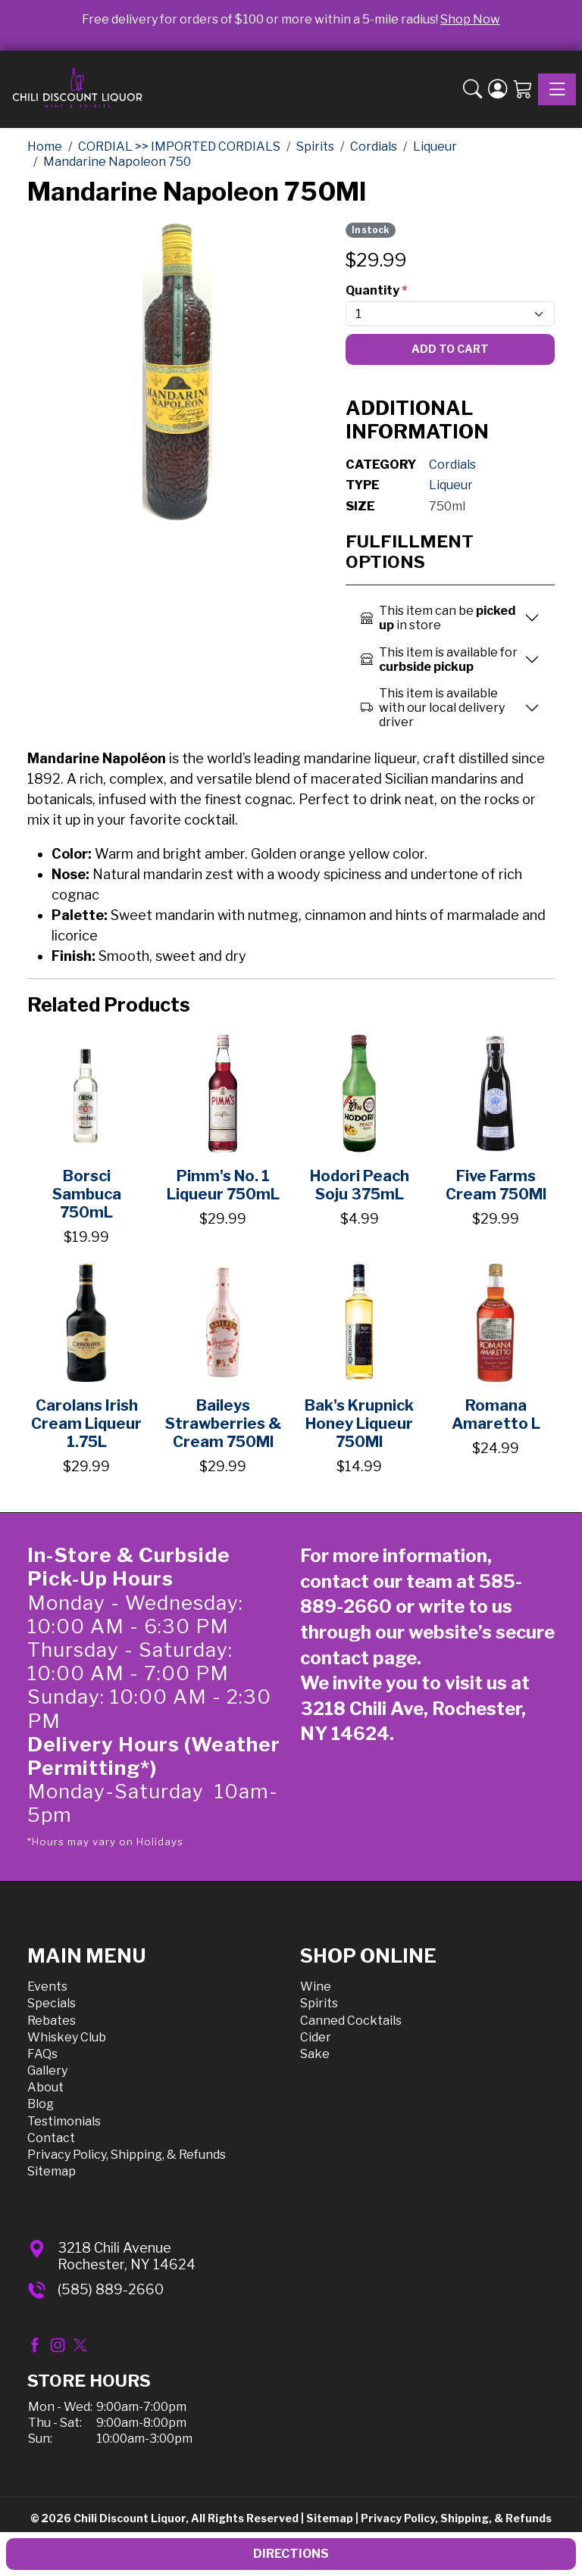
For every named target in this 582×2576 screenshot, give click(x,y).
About (45, 2087)
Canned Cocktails (351, 2020)
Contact (51, 2138)
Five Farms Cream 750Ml (496, 1185)
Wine (315, 1986)
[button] (472, 89)
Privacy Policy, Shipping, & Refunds (126, 2154)
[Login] (497, 89)
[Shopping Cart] (522, 89)
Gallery (47, 2070)
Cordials (452, 464)
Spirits (319, 2003)
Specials (51, 2003)
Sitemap (51, 2171)
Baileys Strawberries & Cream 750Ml (223, 1423)
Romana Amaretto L (496, 1414)
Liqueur (451, 485)
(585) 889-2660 (111, 2289)
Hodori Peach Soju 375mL (359, 1185)
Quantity (376, 290)
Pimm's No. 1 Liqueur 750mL (223, 1185)
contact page (358, 1658)
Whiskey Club (66, 2037)
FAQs (42, 2054)
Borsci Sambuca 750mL (86, 1194)
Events (47, 1986)
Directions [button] (291, 2553)
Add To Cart (450, 348)
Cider (315, 2037)
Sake (315, 2054)
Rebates (51, 2020)
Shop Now (470, 19)
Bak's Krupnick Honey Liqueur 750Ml (359, 1423)
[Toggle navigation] (557, 89)
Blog (40, 2104)
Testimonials (64, 2121)
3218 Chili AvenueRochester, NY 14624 (127, 2256)
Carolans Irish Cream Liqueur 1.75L (86, 1423)
